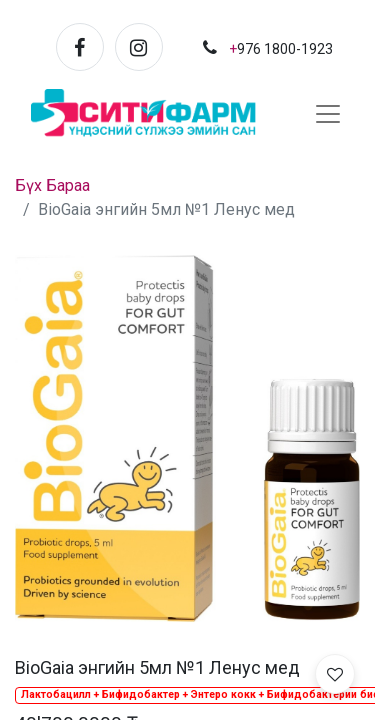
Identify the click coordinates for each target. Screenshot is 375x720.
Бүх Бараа (52, 185)
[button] (335, 674)
